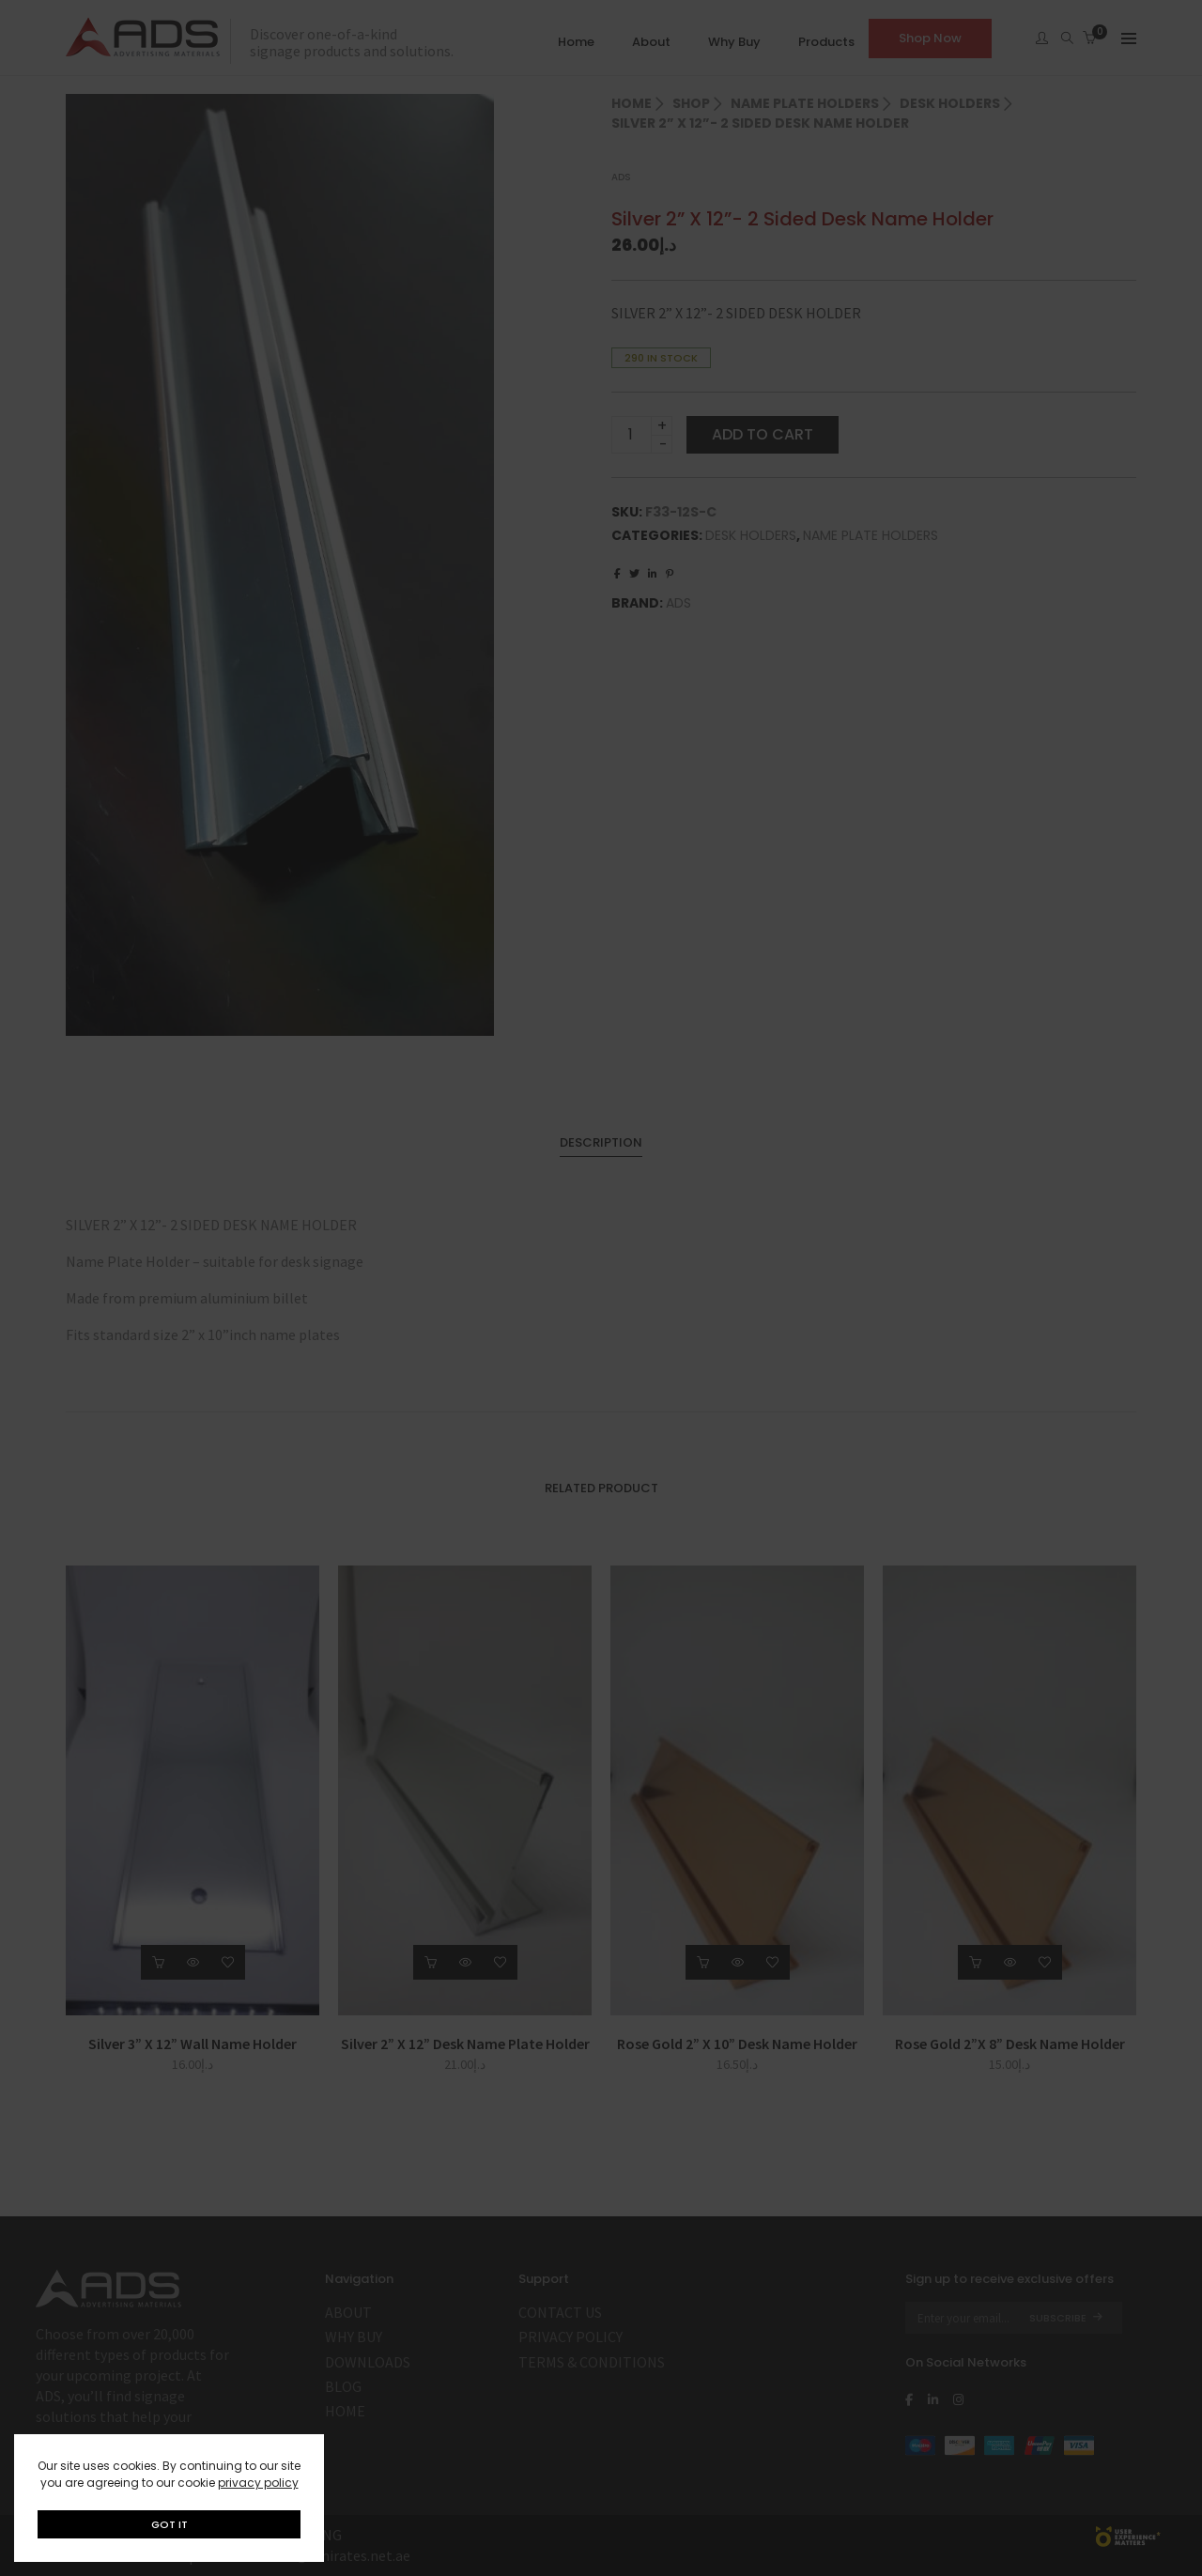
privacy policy (258, 2483)
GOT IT (169, 2524)
